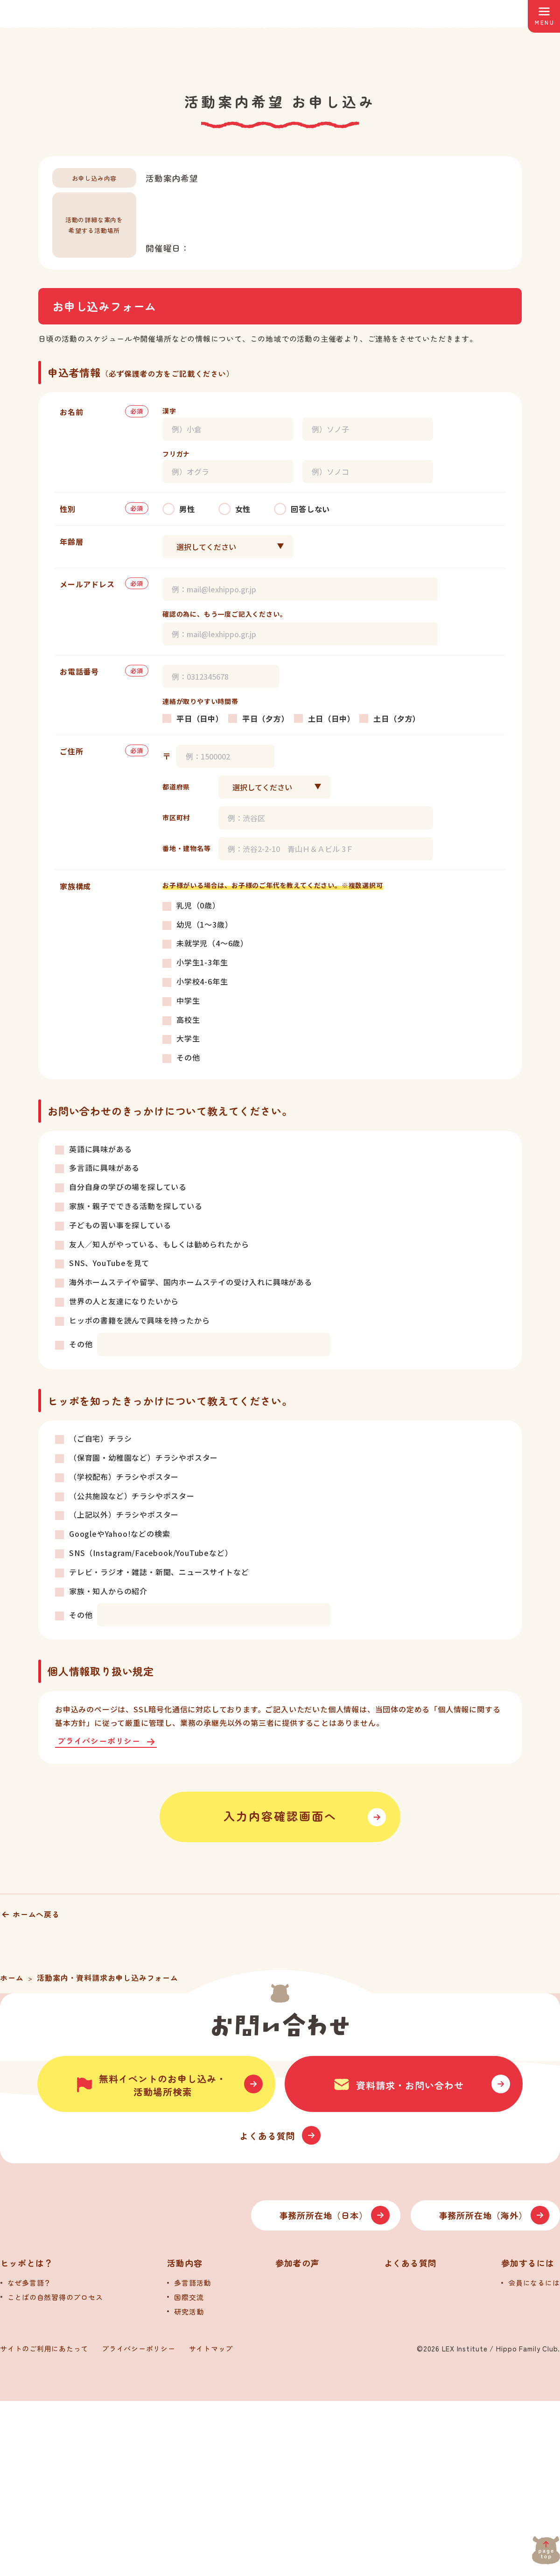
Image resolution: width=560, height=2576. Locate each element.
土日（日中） (331, 718)
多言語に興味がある (104, 1167)
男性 (187, 508)
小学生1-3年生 (202, 962)
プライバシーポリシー (98, 1741)
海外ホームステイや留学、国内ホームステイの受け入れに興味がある (190, 1282)
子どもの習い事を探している (120, 1225)
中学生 (188, 1000)
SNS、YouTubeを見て (109, 1262)
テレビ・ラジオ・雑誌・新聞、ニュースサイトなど (159, 1571)
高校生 (188, 1019)
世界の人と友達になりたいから (124, 1301)
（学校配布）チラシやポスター (124, 1476)
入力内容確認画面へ (280, 1816)
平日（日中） (200, 718)
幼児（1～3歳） (204, 924)
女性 (243, 508)
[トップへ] (98, 2389)
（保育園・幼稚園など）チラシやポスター (143, 1457)
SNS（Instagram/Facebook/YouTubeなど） (150, 1552)
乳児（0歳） (198, 905)
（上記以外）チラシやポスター (124, 1514)
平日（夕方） (265, 718)
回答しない (310, 508)
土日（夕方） (396, 718)
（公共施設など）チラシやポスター (132, 1495)
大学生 (188, 1038)
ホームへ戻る (36, 1914)
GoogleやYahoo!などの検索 (119, 1533)
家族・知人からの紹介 (108, 1591)
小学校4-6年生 (202, 981)
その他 (188, 1057)
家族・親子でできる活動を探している (136, 1205)
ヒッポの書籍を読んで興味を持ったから (139, 1320)
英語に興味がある (100, 1148)
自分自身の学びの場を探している (128, 1186)
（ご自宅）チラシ (100, 1438)
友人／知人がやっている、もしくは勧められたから (159, 1244)
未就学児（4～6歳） (212, 943)
